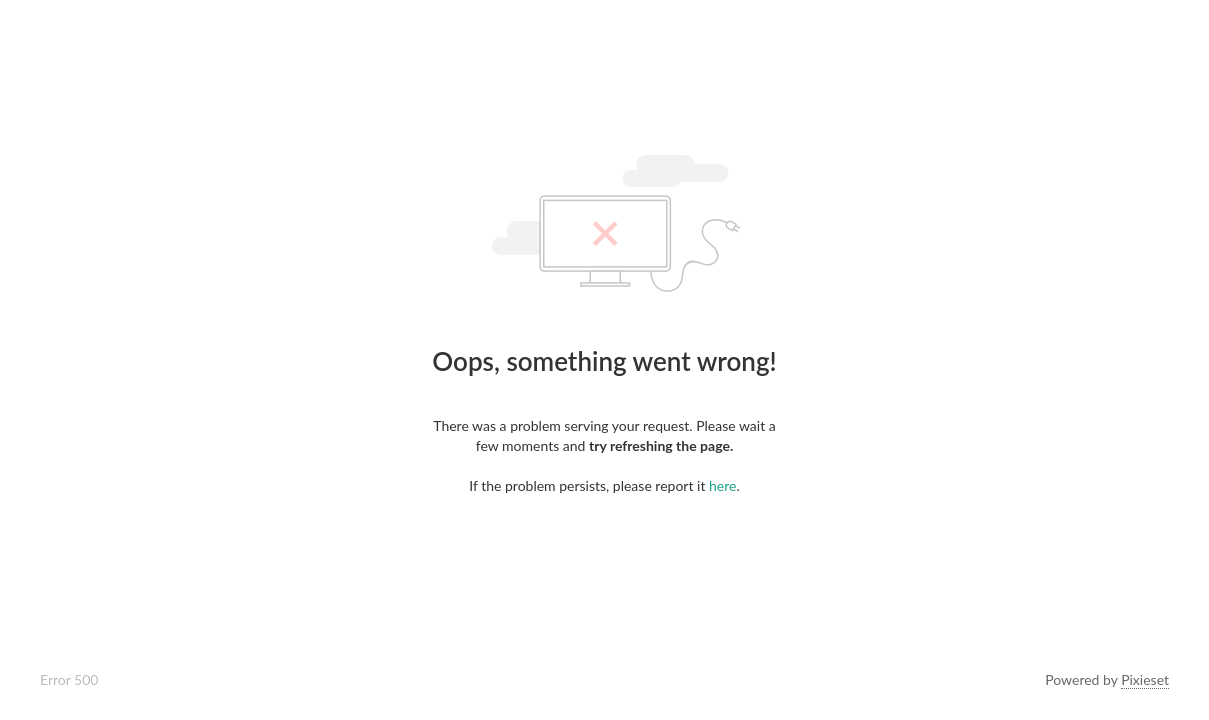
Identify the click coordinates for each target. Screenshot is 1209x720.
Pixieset (1145, 679)
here (722, 485)
